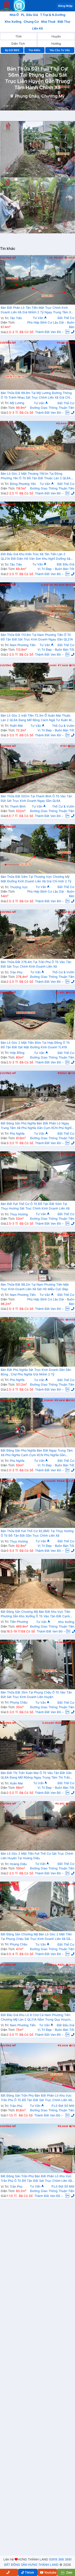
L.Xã (50, 258)
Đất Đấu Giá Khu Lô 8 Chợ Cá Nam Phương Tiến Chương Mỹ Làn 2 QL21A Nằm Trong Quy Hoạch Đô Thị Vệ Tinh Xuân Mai (35, 2017)
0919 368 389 (60, 2559)
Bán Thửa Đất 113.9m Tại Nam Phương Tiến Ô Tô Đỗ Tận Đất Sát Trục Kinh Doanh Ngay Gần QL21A (37, 637)
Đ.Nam (61, 423)
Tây (63, 746)
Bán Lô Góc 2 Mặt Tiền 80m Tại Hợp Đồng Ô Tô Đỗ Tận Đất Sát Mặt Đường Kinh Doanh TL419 (35, 1045)
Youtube (48, 2572)
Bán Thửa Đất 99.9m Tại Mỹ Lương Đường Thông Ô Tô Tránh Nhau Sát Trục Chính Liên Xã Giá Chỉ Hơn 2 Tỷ (36, 395)
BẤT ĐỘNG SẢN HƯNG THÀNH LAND (31, 2565)
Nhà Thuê (48, 21)
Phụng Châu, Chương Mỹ (39, 96)
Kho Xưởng (13, 21)
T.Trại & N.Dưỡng (52, 15)
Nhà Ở (14, 15)
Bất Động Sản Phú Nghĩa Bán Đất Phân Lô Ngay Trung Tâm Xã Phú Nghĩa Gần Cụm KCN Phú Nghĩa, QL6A (37, 1125)
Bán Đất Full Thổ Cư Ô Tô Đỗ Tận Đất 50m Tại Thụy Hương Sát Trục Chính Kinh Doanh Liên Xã (35, 1206)
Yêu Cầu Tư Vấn (59, 50)
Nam (61, 343)
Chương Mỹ (8, 258)
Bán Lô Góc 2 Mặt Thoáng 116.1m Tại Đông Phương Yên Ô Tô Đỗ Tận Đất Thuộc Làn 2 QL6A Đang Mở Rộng (36, 476)
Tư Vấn (40, 318)
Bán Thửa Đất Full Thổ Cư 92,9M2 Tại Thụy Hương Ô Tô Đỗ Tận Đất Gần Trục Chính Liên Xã (37, 1533)
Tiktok (27, 2572)
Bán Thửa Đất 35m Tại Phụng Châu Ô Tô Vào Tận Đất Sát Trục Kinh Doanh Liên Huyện (36, 1694)
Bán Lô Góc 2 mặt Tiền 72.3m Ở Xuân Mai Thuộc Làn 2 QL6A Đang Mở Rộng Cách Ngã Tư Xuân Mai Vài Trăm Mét (37, 718)
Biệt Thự (64, 21)
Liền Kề (37, 28)
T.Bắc (60, 992)
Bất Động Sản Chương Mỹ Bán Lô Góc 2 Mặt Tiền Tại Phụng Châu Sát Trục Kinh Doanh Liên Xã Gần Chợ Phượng (36, 1936)
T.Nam (63, 665)
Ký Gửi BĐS (12, 50)
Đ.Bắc (59, 258)
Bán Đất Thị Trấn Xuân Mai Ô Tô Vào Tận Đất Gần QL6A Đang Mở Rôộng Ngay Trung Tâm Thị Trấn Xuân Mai (36, 1775)
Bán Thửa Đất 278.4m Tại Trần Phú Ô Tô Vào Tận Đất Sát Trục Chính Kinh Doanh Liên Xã (36, 964)
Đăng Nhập (65, 5)
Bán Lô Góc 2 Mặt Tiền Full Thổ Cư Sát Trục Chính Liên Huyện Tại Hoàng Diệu (37, 1856)
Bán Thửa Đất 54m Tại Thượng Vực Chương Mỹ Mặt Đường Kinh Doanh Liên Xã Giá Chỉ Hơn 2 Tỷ (36, 879)
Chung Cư (31, 21)
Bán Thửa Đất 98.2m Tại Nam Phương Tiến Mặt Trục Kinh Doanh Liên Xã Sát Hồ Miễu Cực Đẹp (35, 1287)
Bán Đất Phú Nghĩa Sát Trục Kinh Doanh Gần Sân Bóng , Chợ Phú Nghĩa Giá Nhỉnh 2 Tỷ (36, 1372)
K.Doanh (51, 504)
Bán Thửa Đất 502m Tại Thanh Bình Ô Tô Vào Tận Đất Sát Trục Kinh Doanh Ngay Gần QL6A (36, 798)
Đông (62, 1073)
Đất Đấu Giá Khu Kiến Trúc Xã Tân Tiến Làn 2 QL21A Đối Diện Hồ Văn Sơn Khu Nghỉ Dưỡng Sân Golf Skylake (36, 556)
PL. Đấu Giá (29, 15)
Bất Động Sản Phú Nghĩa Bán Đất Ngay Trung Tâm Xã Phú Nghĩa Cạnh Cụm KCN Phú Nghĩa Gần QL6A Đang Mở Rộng (37, 1453)
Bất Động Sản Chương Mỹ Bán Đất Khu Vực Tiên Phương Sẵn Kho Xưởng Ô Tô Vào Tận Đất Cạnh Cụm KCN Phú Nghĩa (35, 1614)
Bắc (61, 504)
